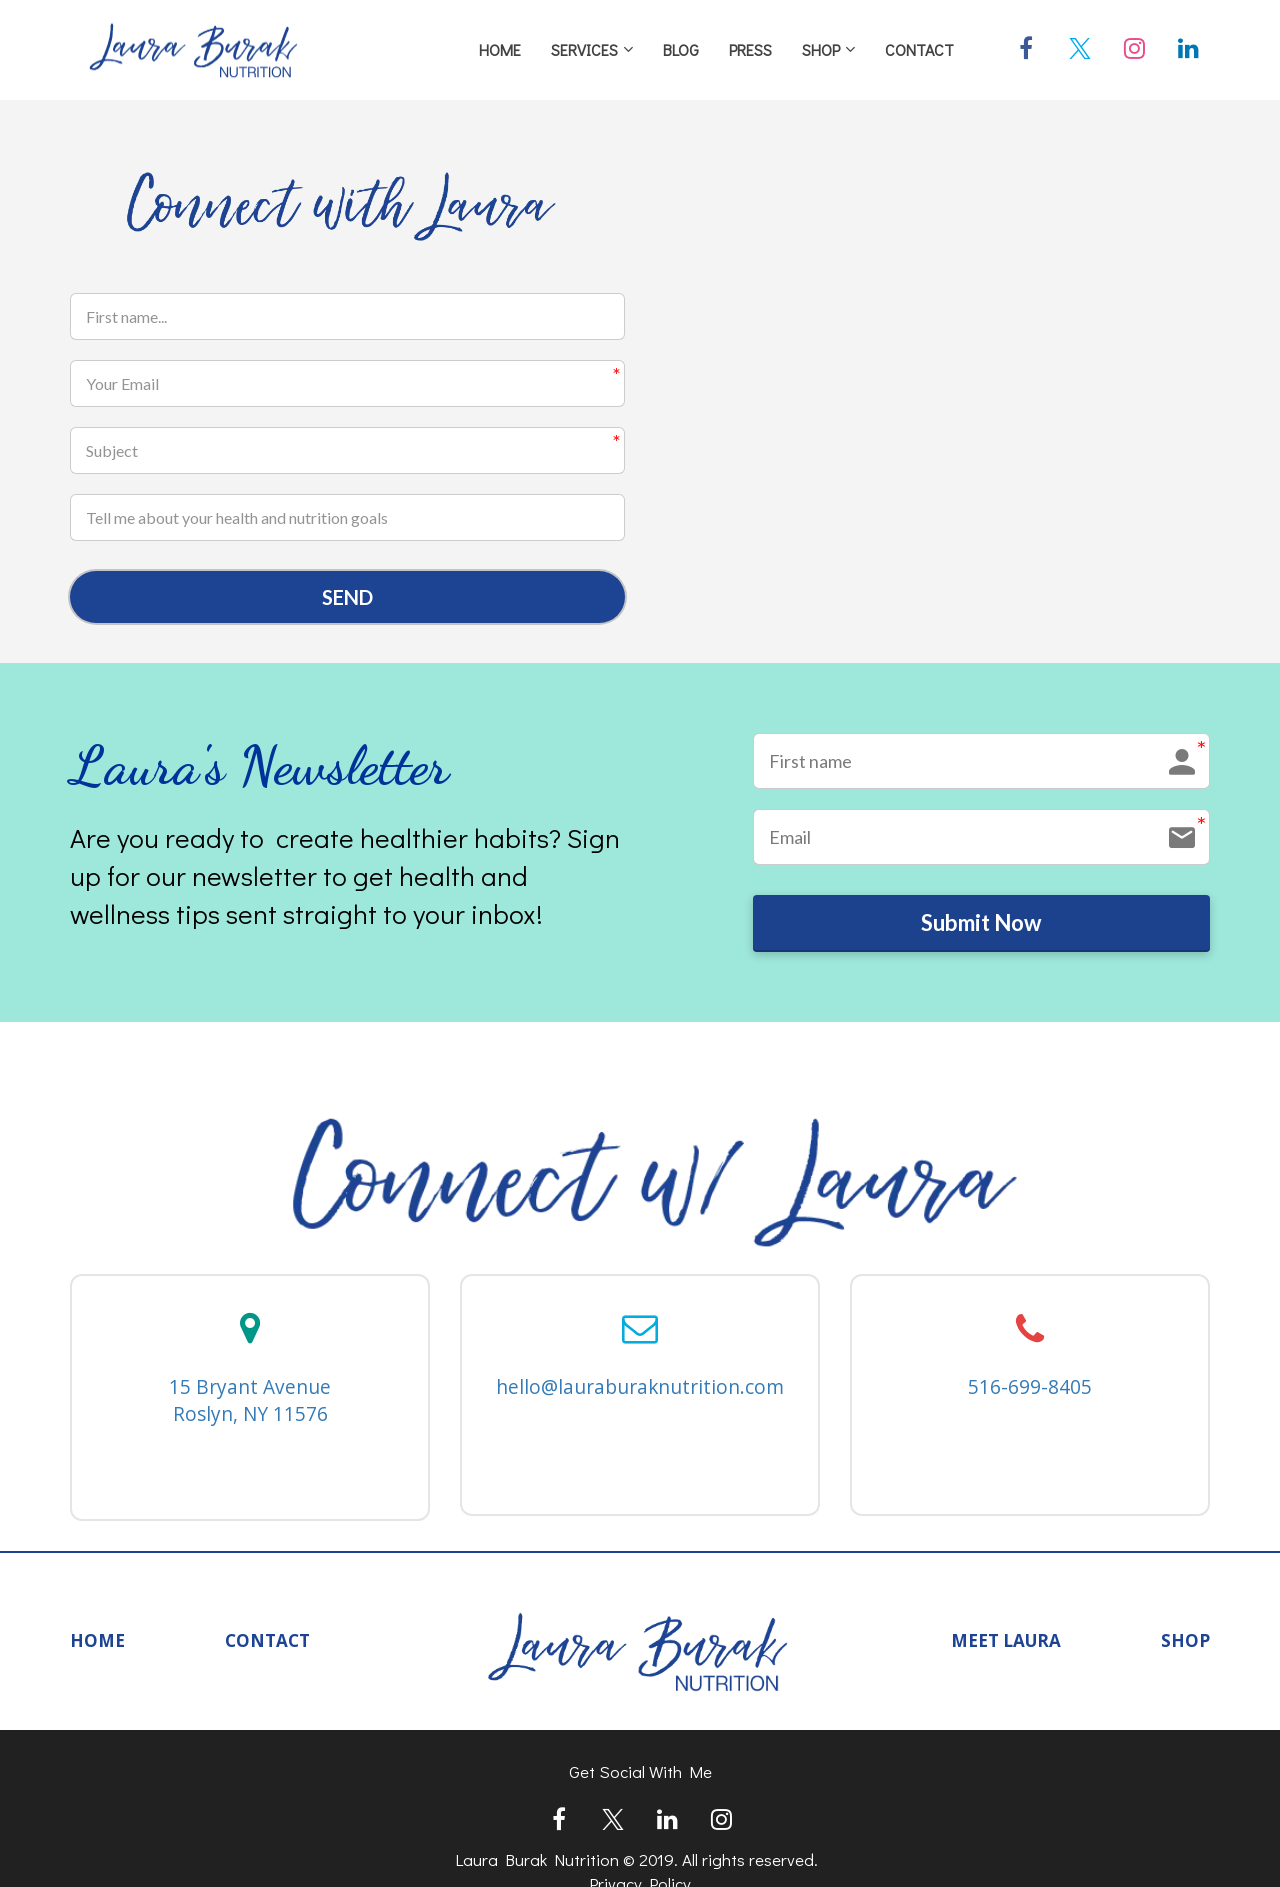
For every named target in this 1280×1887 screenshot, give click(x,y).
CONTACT (919, 49)
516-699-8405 (1030, 1395)
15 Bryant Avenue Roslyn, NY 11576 (250, 1408)
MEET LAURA (1006, 1649)
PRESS (750, 49)
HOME (500, 49)
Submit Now (981, 928)
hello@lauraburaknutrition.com (640, 1395)
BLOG (681, 49)
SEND (347, 598)
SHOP (821, 49)
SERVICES (584, 49)
